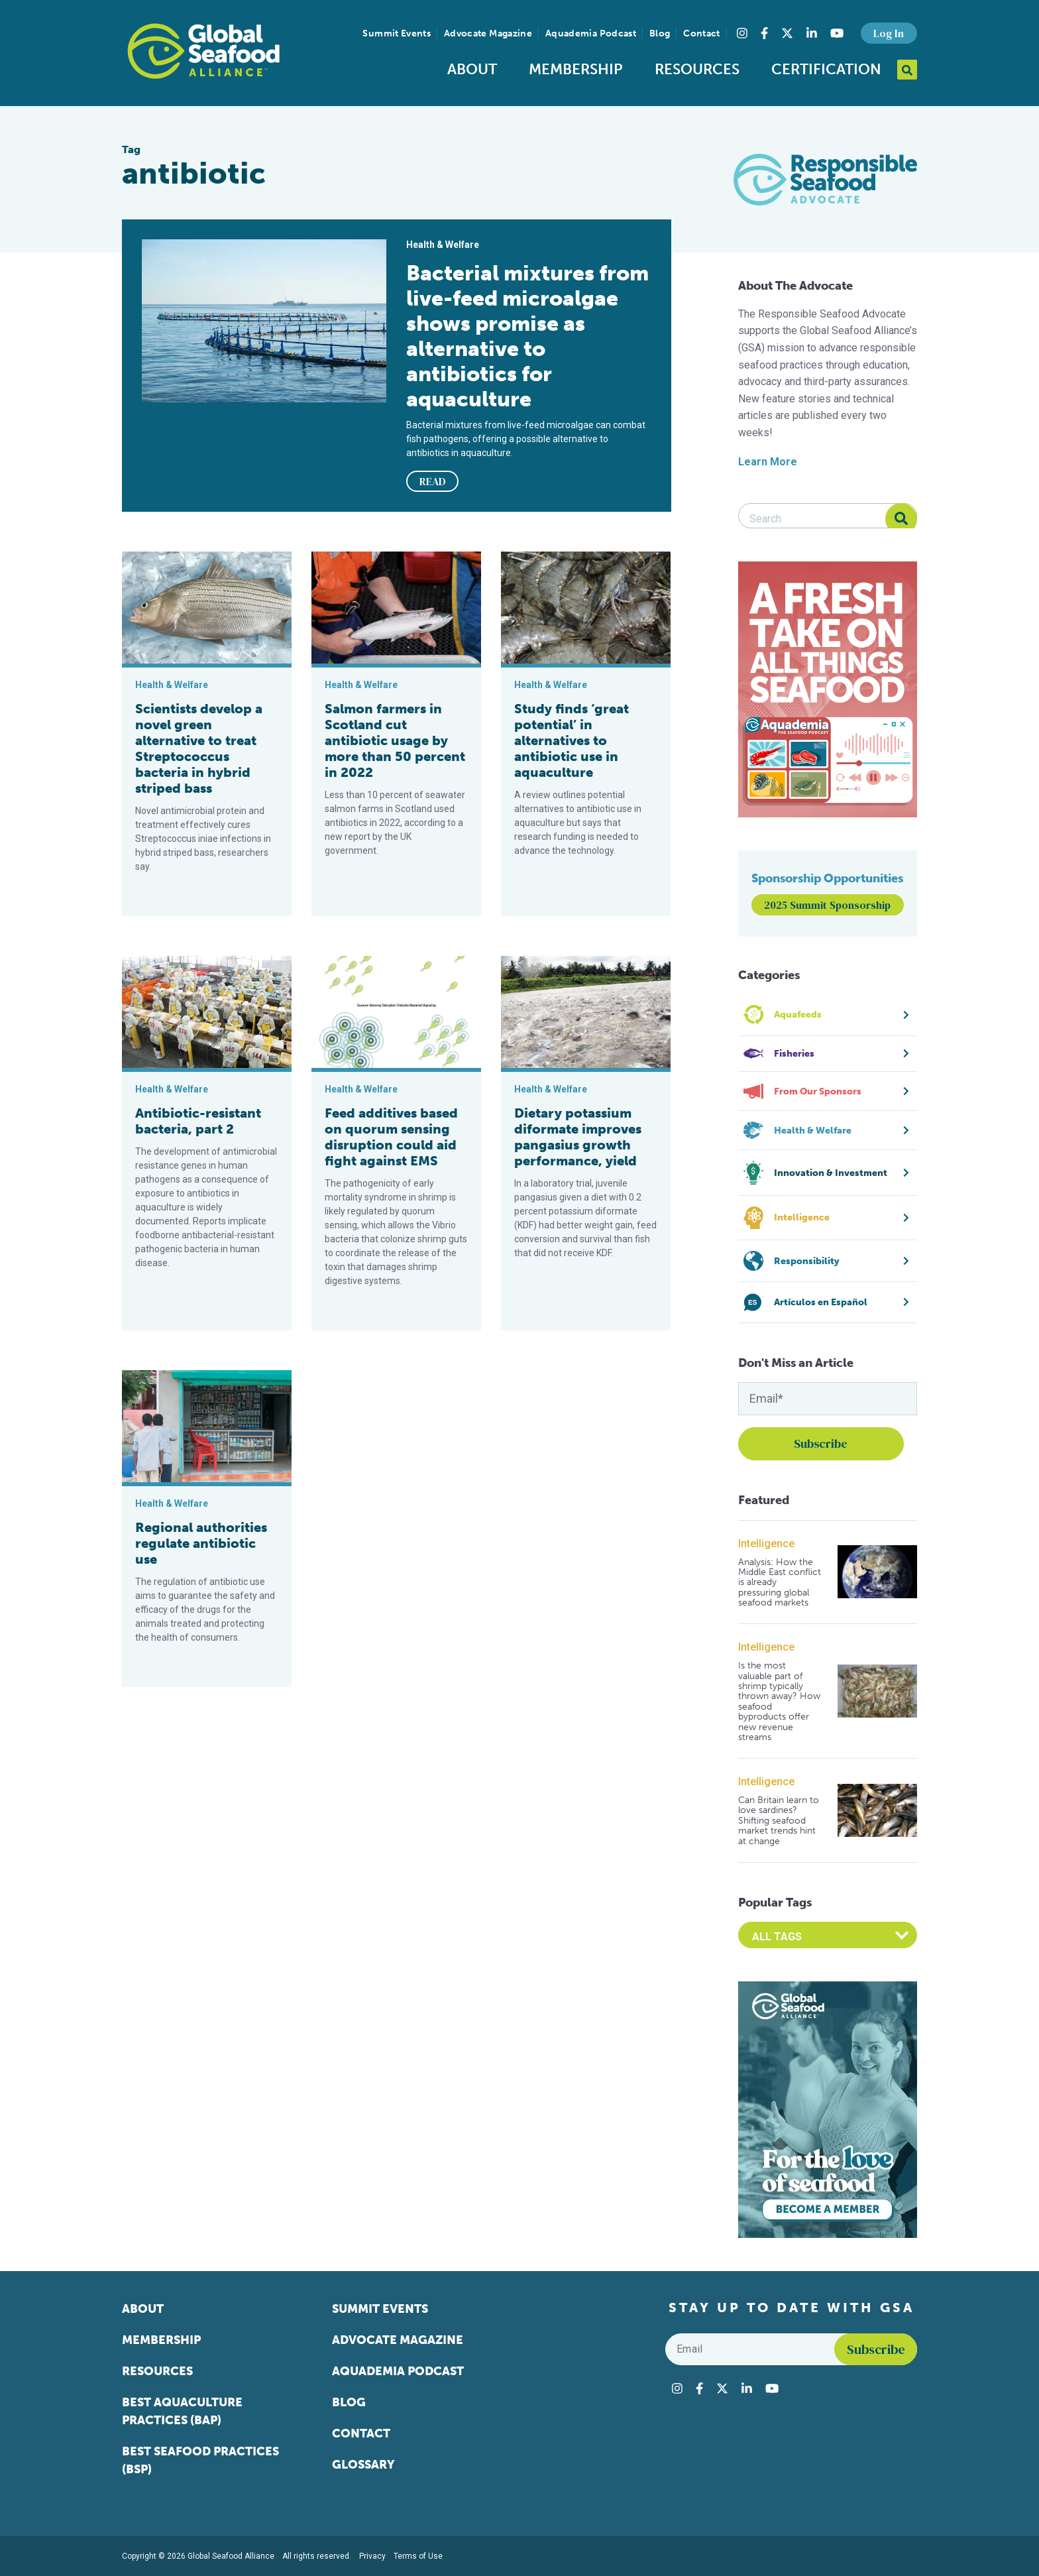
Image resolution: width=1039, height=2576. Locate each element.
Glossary (363, 2464)
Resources (697, 69)
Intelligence (766, 1543)
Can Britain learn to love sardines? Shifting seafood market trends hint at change (778, 1820)
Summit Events (396, 33)
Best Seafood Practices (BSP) (200, 2460)
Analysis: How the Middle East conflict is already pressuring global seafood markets (779, 1582)
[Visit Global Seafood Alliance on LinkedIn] (812, 33)
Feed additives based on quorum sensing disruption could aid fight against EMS (391, 1137)
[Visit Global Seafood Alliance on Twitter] (787, 33)
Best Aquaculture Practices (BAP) (182, 2411)
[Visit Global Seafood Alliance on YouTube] (837, 33)
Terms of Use (418, 2556)
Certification (826, 69)
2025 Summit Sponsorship (827, 905)
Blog (659, 33)
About (472, 69)
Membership (576, 69)
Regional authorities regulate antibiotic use (201, 1543)
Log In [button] (888, 33)
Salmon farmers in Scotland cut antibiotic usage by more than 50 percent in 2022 (395, 740)
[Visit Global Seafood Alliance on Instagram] (742, 33)
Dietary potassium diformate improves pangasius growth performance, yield (577, 1137)
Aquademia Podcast (590, 33)
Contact (701, 33)
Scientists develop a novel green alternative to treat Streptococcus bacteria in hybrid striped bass (198, 748)
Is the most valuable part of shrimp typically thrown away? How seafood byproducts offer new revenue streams (779, 1701)
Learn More (767, 461)
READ (432, 481)
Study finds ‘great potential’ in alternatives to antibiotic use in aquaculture (571, 740)
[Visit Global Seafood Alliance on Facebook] (764, 33)
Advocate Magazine (488, 33)
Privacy (372, 2556)
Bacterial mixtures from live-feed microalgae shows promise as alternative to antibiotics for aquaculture (527, 336)
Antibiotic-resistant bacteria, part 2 (198, 1121)
